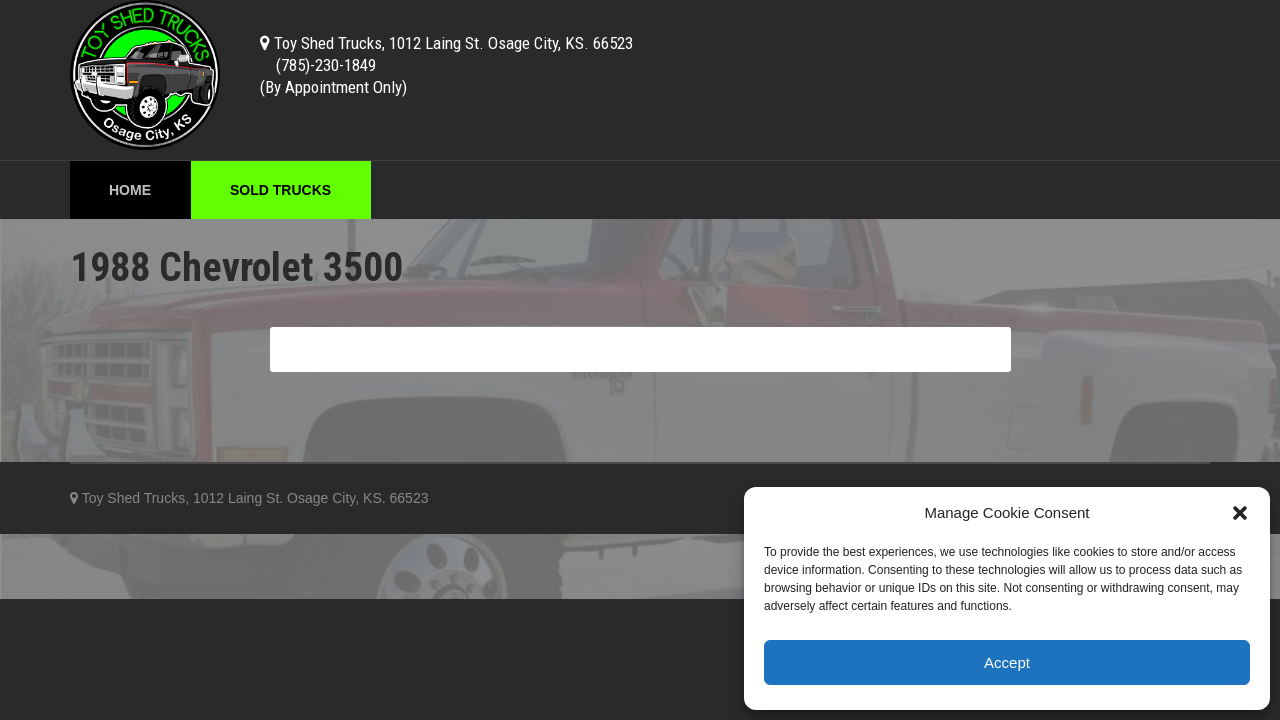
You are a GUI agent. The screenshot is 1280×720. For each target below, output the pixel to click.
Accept (1007, 662)
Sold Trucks (280, 190)
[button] (1240, 513)
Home (130, 190)
